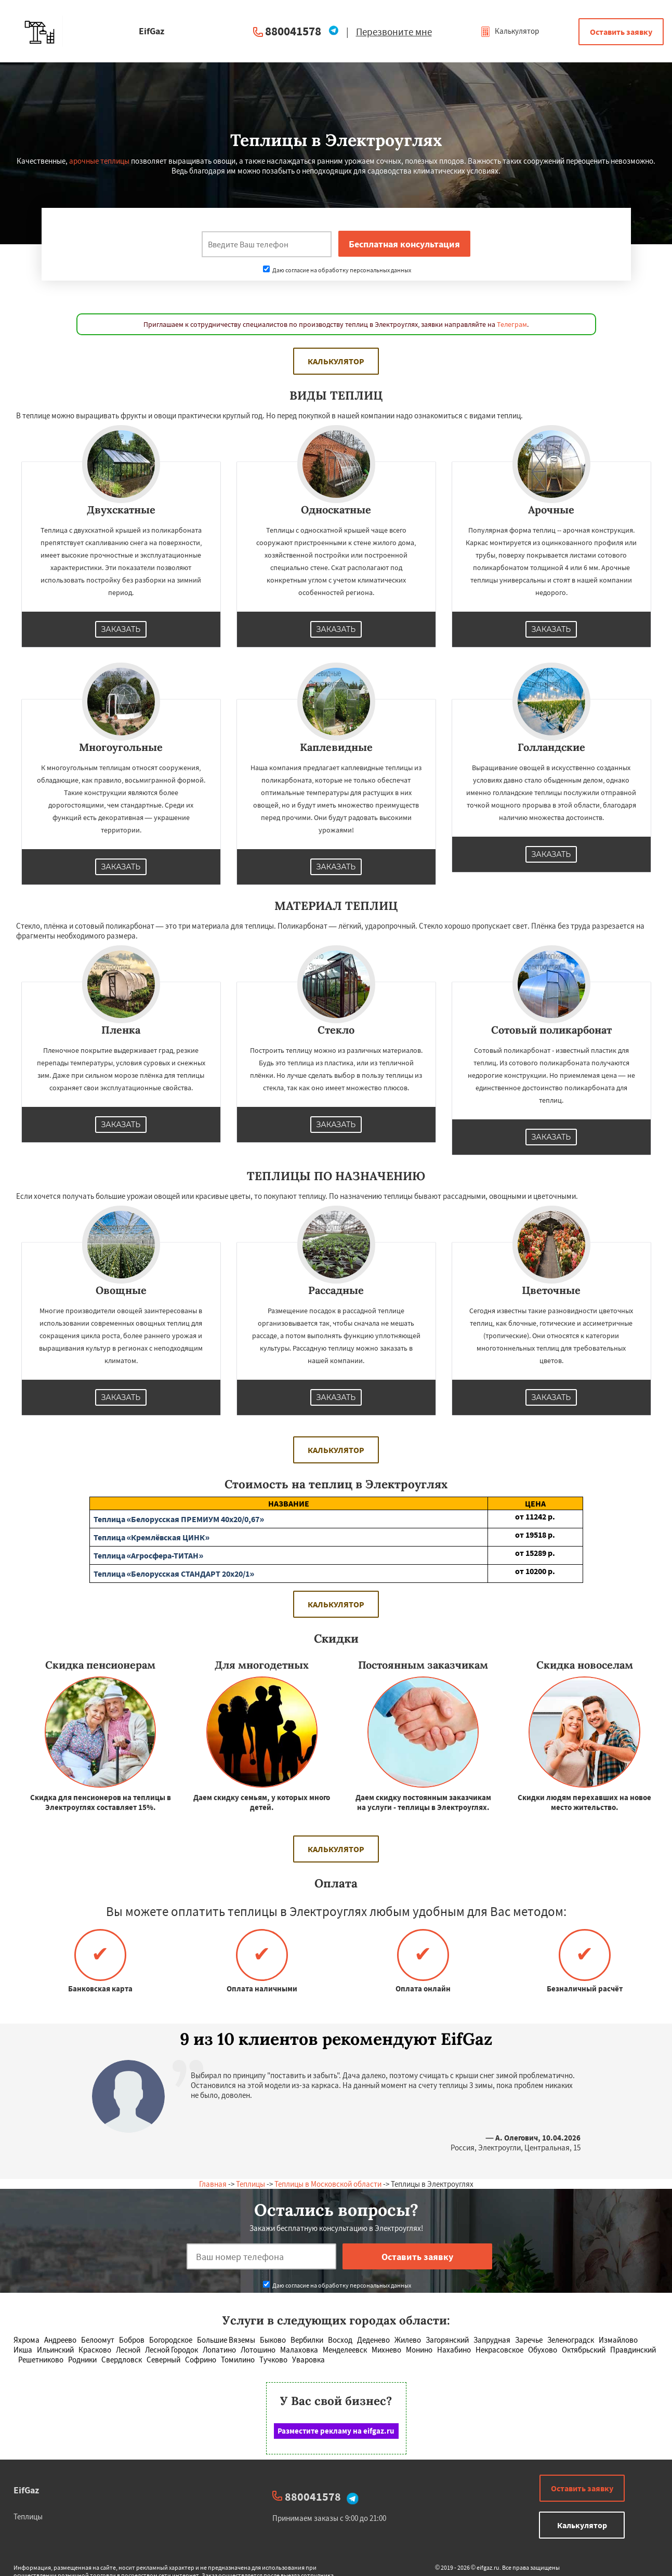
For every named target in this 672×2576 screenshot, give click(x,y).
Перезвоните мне (394, 31)
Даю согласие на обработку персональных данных (337, 270)
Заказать (121, 629)
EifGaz (26, 2490)
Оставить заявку (621, 32)
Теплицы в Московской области (327, 2184)
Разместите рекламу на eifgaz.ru (336, 2431)
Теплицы (250, 2184)
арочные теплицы (99, 161)
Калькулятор (509, 31)
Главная (213, 2184)
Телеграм (512, 324)
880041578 (293, 30)
